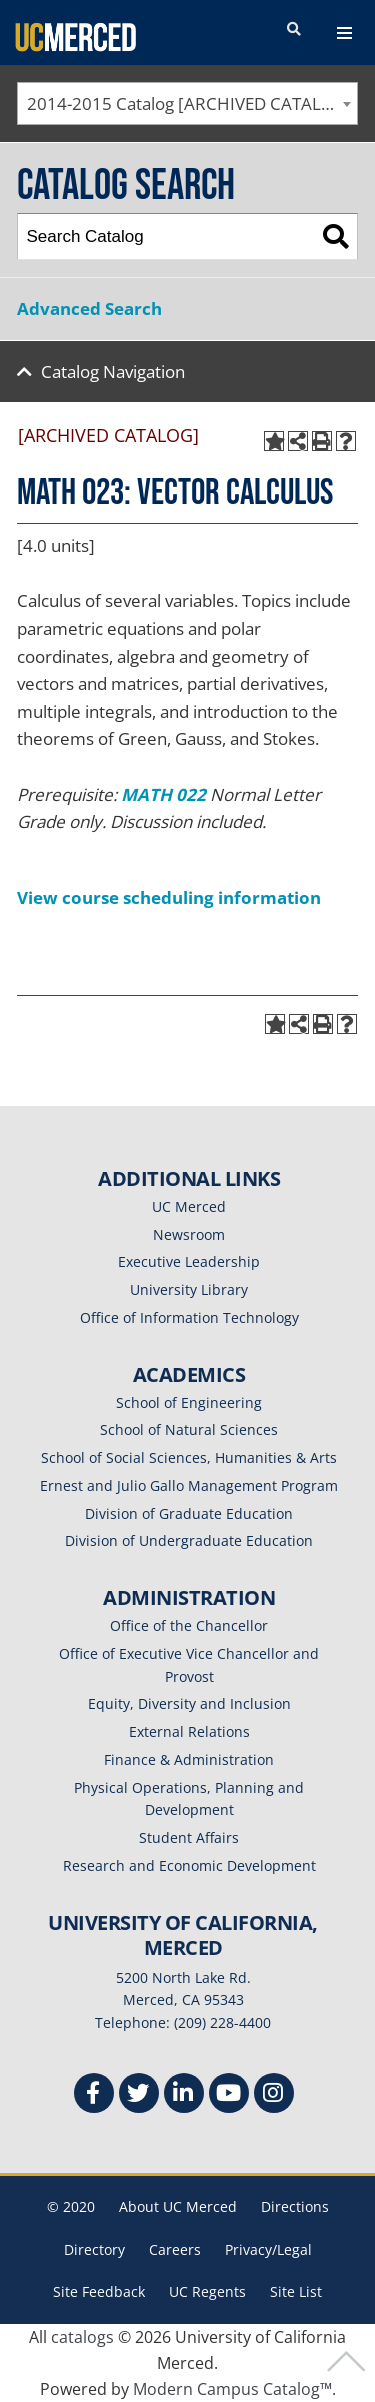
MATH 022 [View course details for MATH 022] (163, 794)
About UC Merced (178, 2206)
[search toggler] (294, 30)
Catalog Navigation (113, 371)
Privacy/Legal (268, 2249)
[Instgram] (274, 2095)
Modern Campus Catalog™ (232, 2389)
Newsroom (189, 1234)
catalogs (82, 2337)
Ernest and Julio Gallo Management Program (189, 1485)
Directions (295, 2206)
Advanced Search (89, 308)
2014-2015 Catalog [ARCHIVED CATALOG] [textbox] (189, 103)
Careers (175, 2249)
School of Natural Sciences (189, 1429)
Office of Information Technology (189, 1317)
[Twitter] (139, 2095)
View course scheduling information (169, 897)
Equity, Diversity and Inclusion (189, 1703)
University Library (189, 1289)
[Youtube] (229, 2095)
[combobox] (187, 103)
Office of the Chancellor (189, 1625)
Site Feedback (99, 2291)
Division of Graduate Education (189, 1513)
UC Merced (189, 1206)
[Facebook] (94, 2095)
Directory (94, 2249)
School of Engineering (189, 1402)
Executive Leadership (189, 1261)
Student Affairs (189, 1837)
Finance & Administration (189, 1759)
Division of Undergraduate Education (189, 1540)
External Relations (189, 1731)
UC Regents (207, 2291)
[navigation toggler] (344, 33)
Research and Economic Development (189, 1865)
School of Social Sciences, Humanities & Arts (189, 1457)
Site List (296, 2291)
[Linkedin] (184, 2095)
